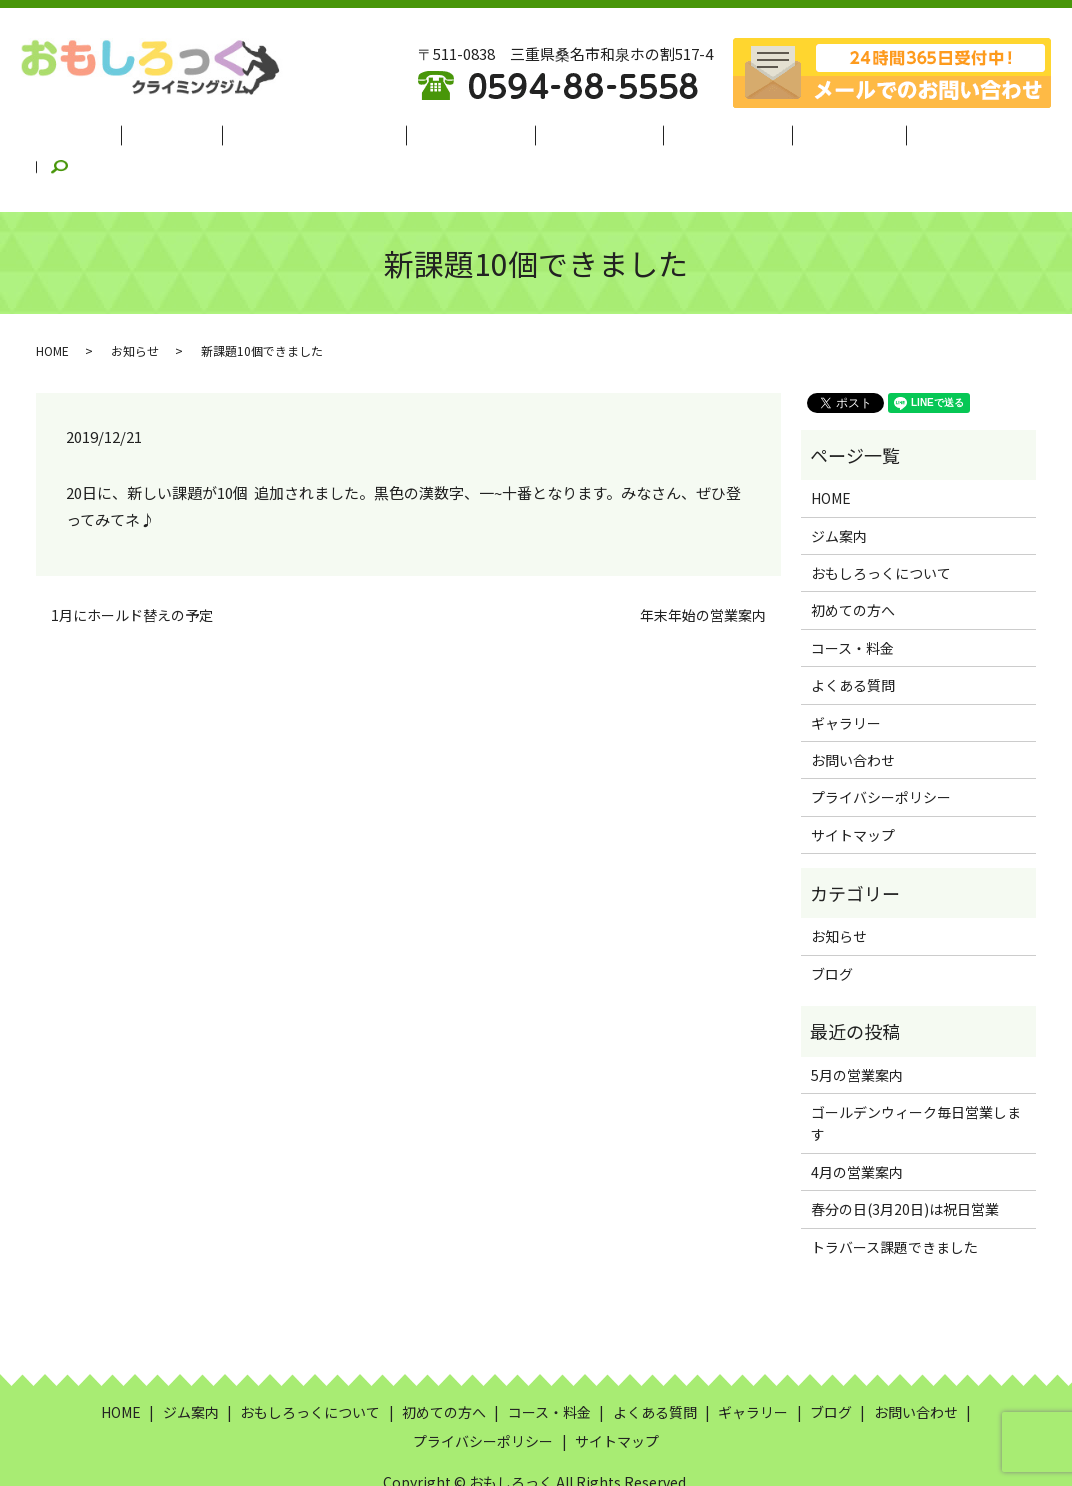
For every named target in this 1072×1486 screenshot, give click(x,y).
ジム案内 (211, 131)
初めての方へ (477, 131)
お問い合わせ (853, 711)
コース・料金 (588, 131)
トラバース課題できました (894, 1198)
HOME (135, 131)
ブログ (889, 131)
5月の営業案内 (857, 1026)
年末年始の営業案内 (703, 566)
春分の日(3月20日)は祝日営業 (905, 1160)
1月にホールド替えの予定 (132, 566)
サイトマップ (853, 786)
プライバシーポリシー (881, 748)
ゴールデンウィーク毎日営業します (916, 1074)
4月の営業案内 (857, 1123)
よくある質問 (700, 131)
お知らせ (135, 301)
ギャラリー (805, 131)
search (960, 131)
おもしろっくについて (337, 131)
